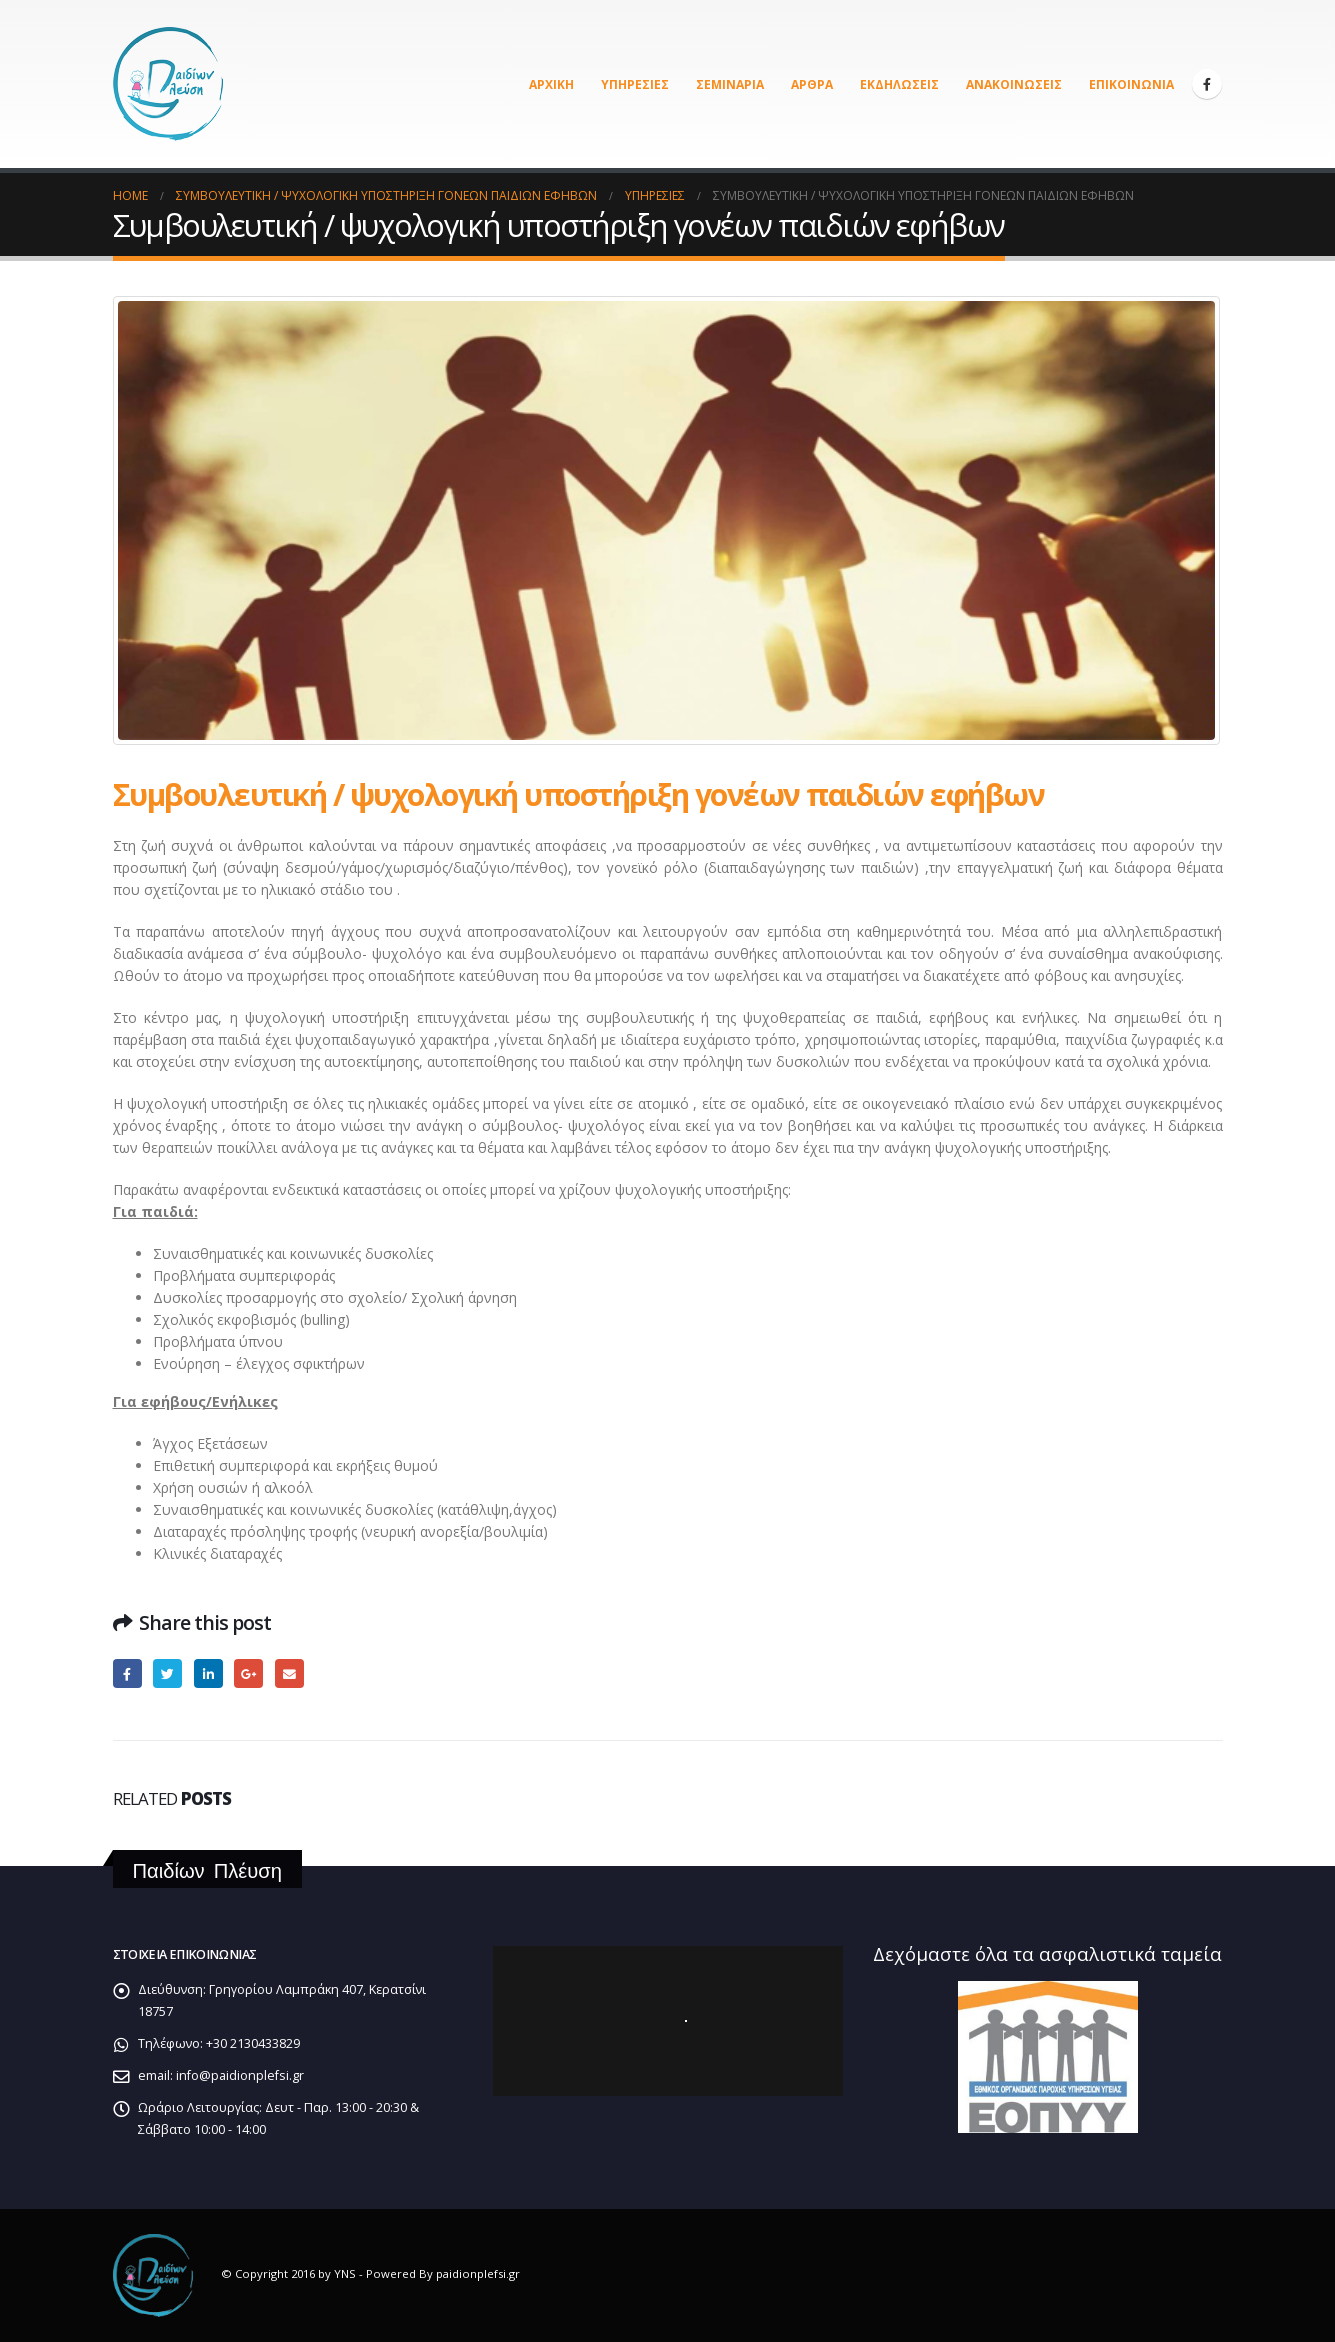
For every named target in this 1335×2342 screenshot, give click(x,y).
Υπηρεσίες (635, 84)
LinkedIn (208, 1673)
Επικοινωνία (1131, 84)
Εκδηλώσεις (899, 84)
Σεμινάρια (730, 84)
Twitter (167, 1673)
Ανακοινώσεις (1014, 84)
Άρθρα (812, 84)
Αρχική (551, 84)
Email (289, 1673)
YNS (345, 2274)
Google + (248, 1673)
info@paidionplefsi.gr (240, 2075)
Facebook (127, 1673)
